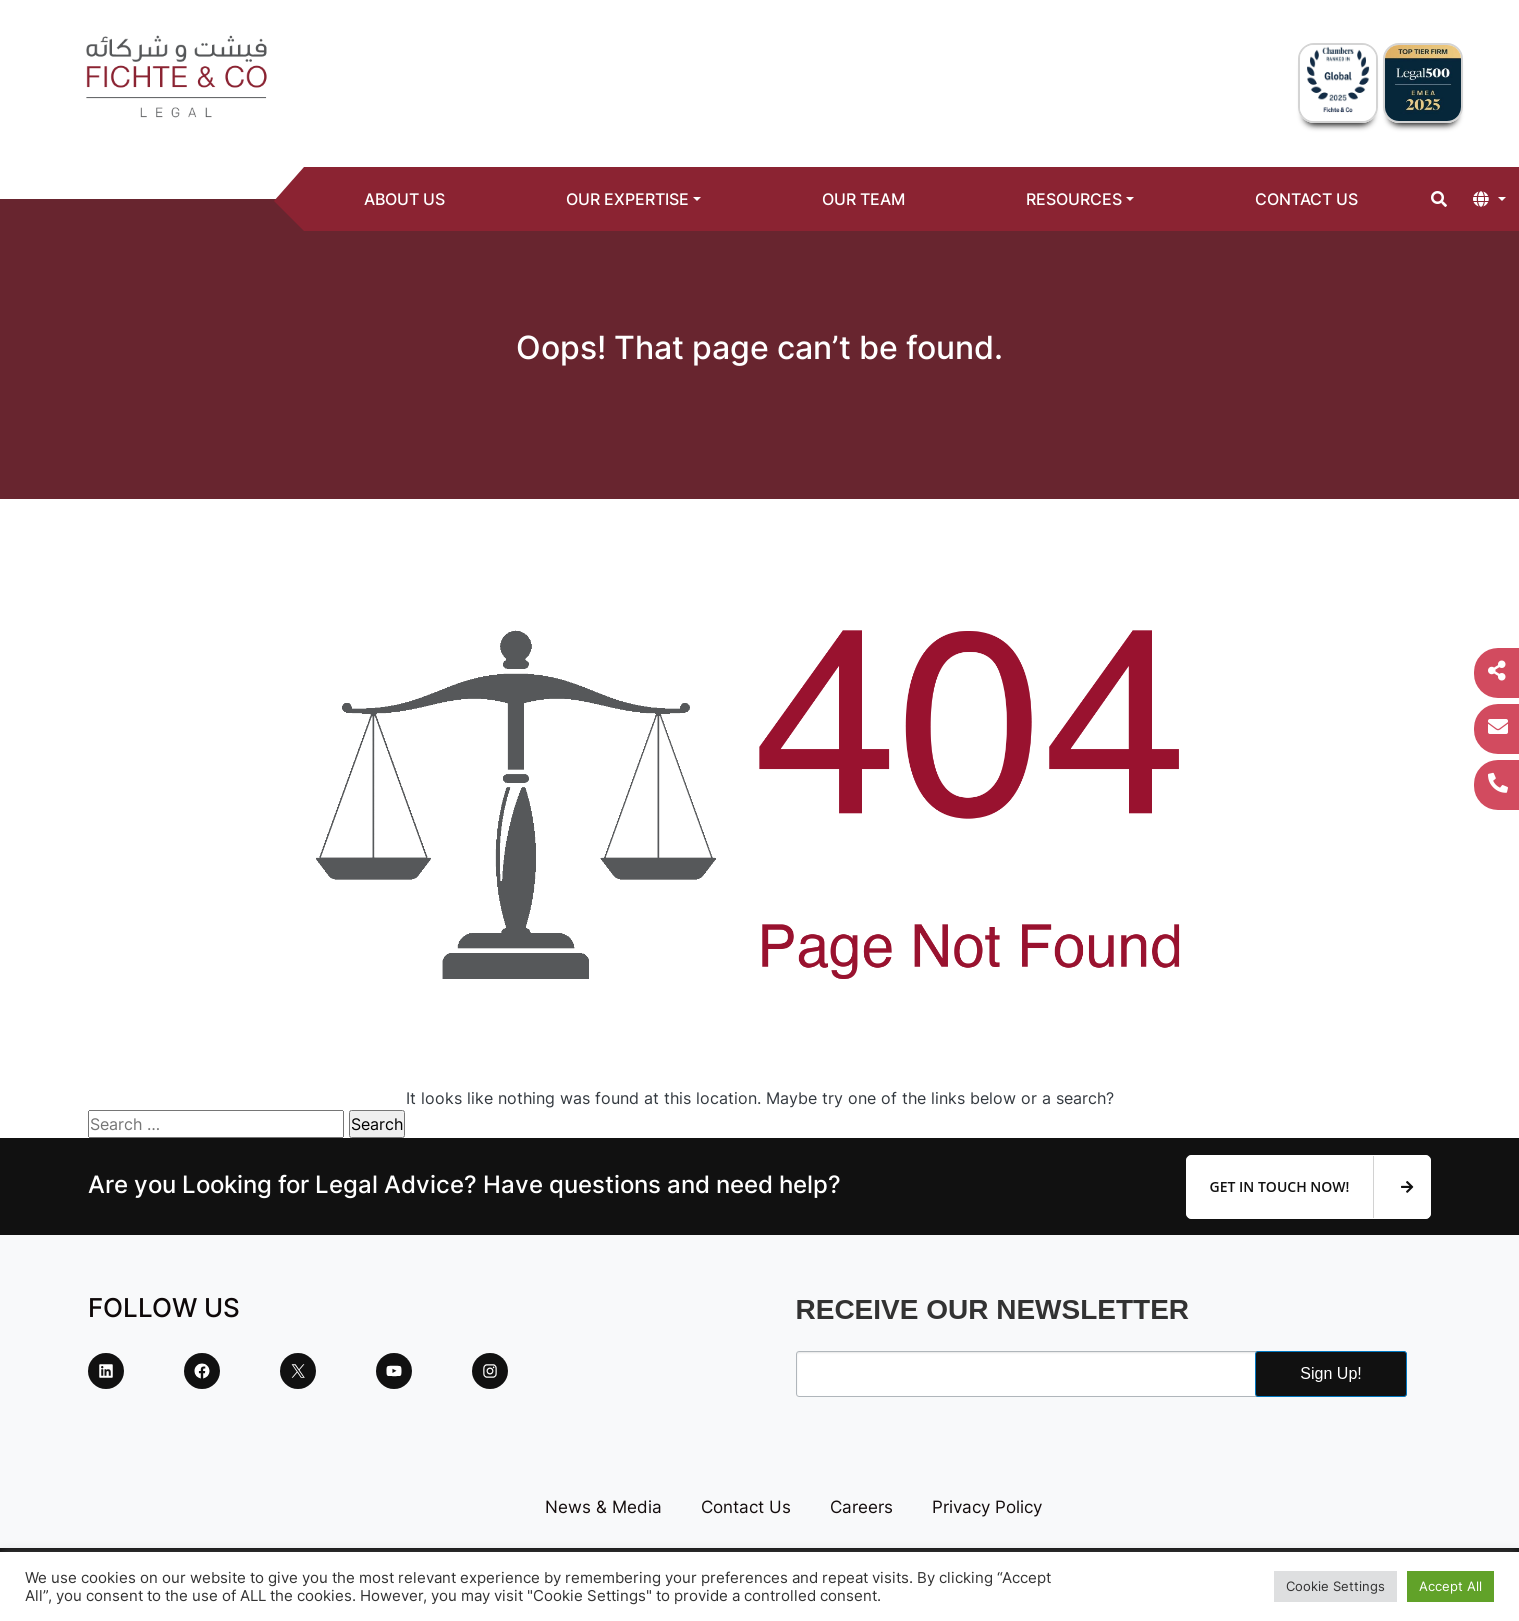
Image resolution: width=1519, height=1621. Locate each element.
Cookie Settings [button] (1335, 1586)
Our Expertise (627, 199)
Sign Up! (1330, 1373)
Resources (1074, 199)
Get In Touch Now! (1311, 1187)
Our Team (863, 199)
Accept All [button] (1450, 1586)
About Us (404, 199)
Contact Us (1306, 199)
